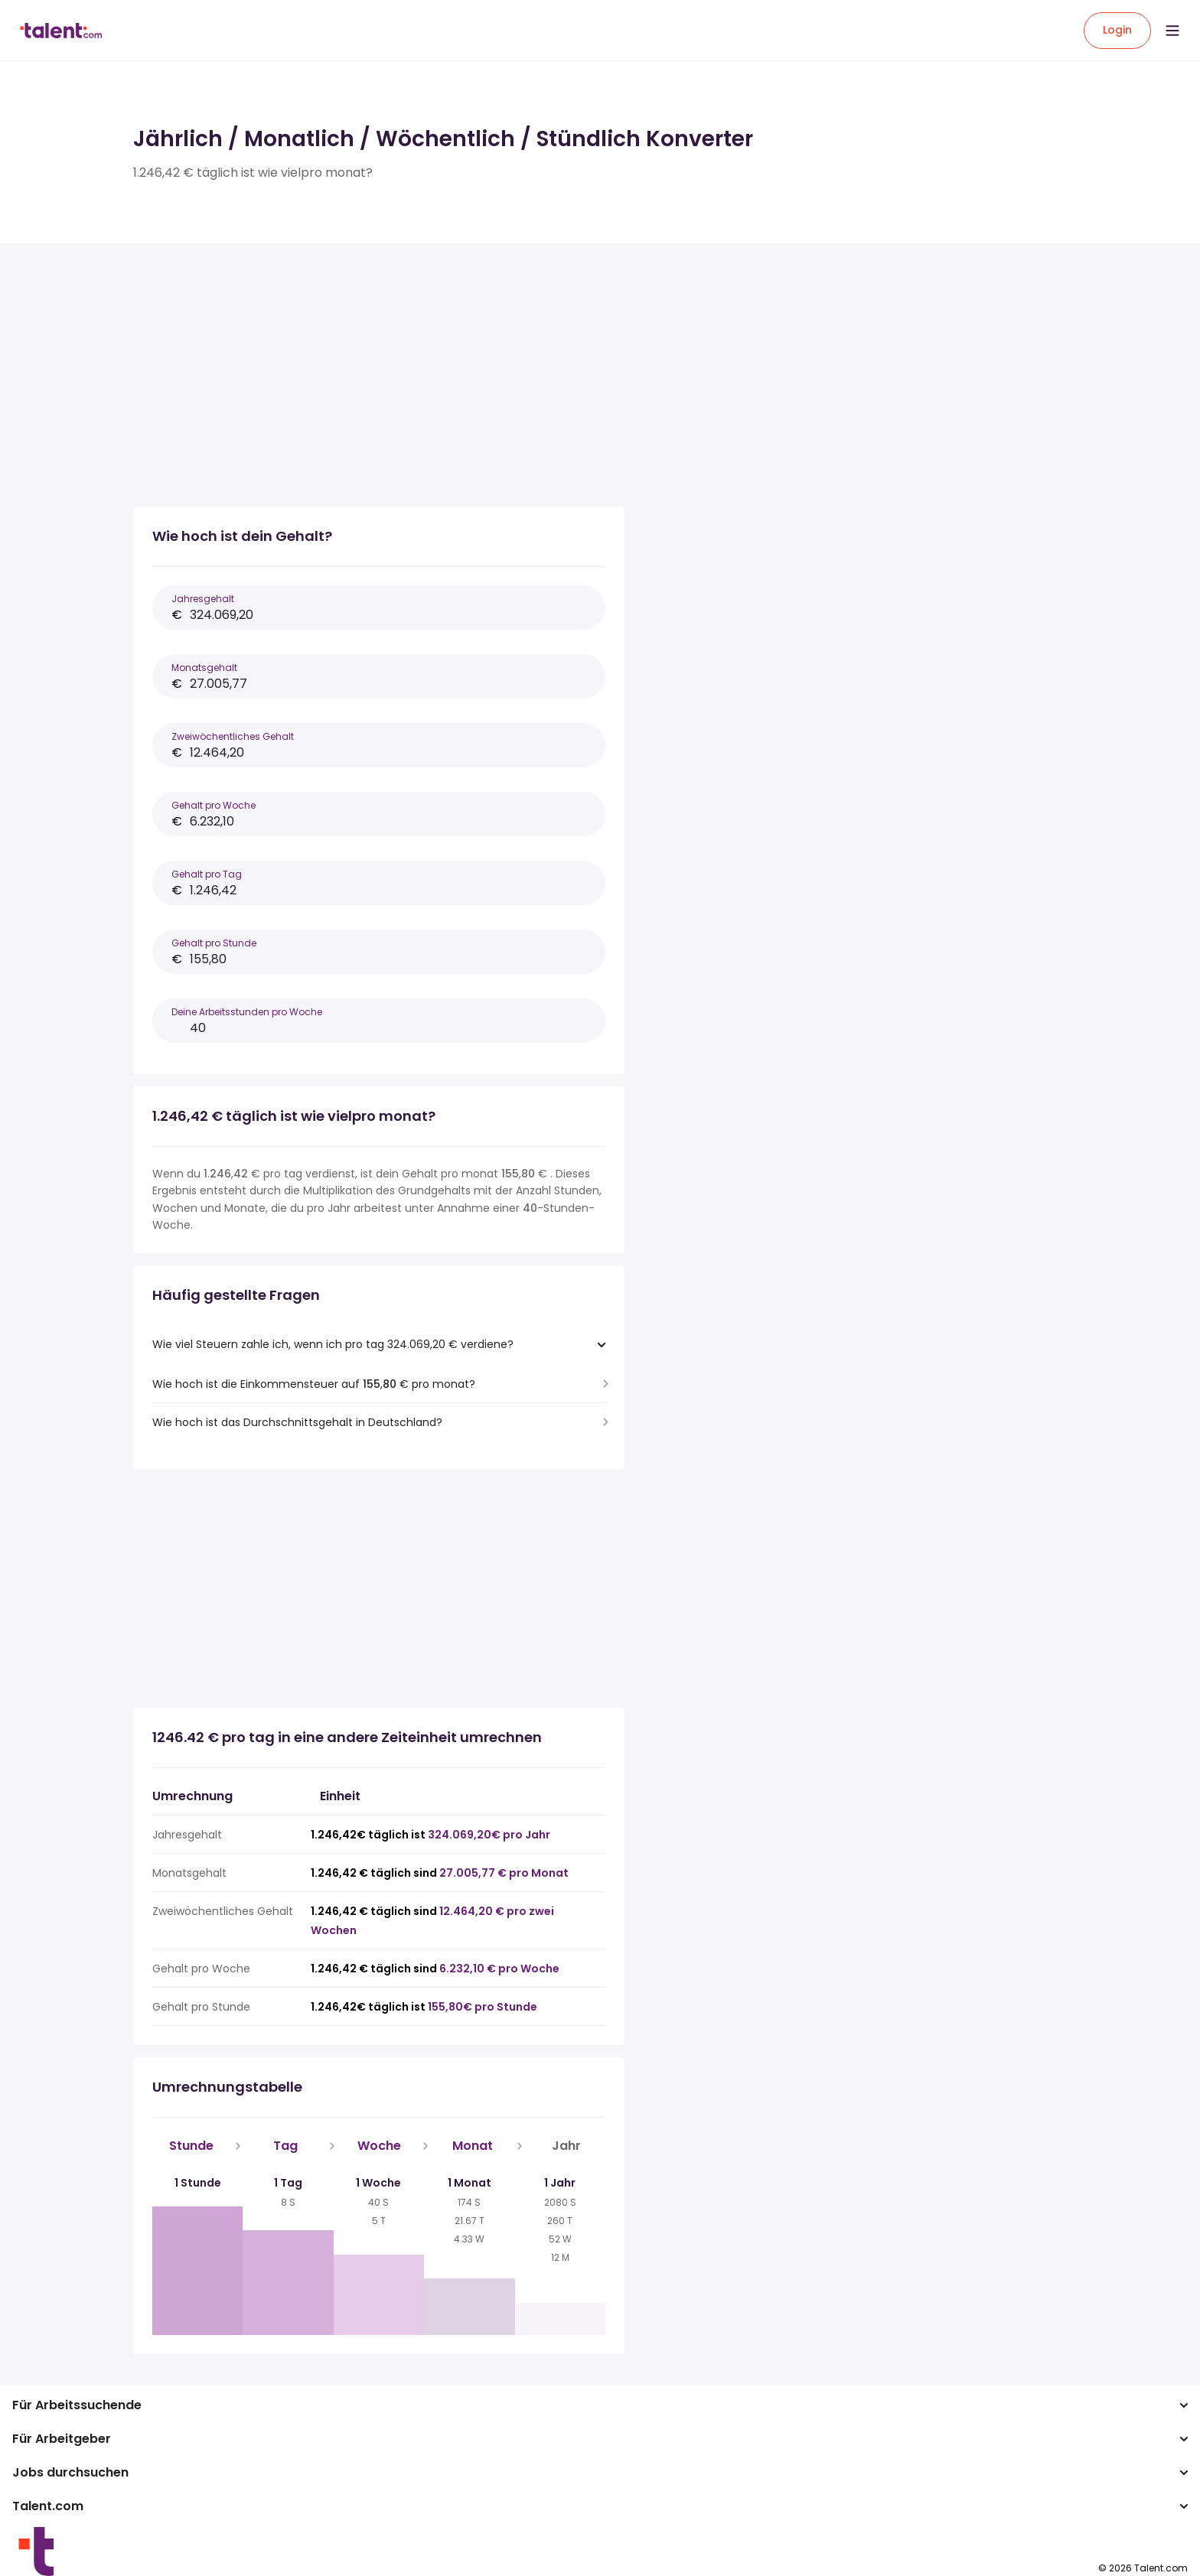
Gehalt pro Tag (206, 874)
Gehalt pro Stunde (213, 942)
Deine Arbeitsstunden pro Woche (246, 1011)
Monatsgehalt (204, 667)
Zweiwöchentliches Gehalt (232, 736)
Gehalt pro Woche (213, 805)
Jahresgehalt (202, 598)
